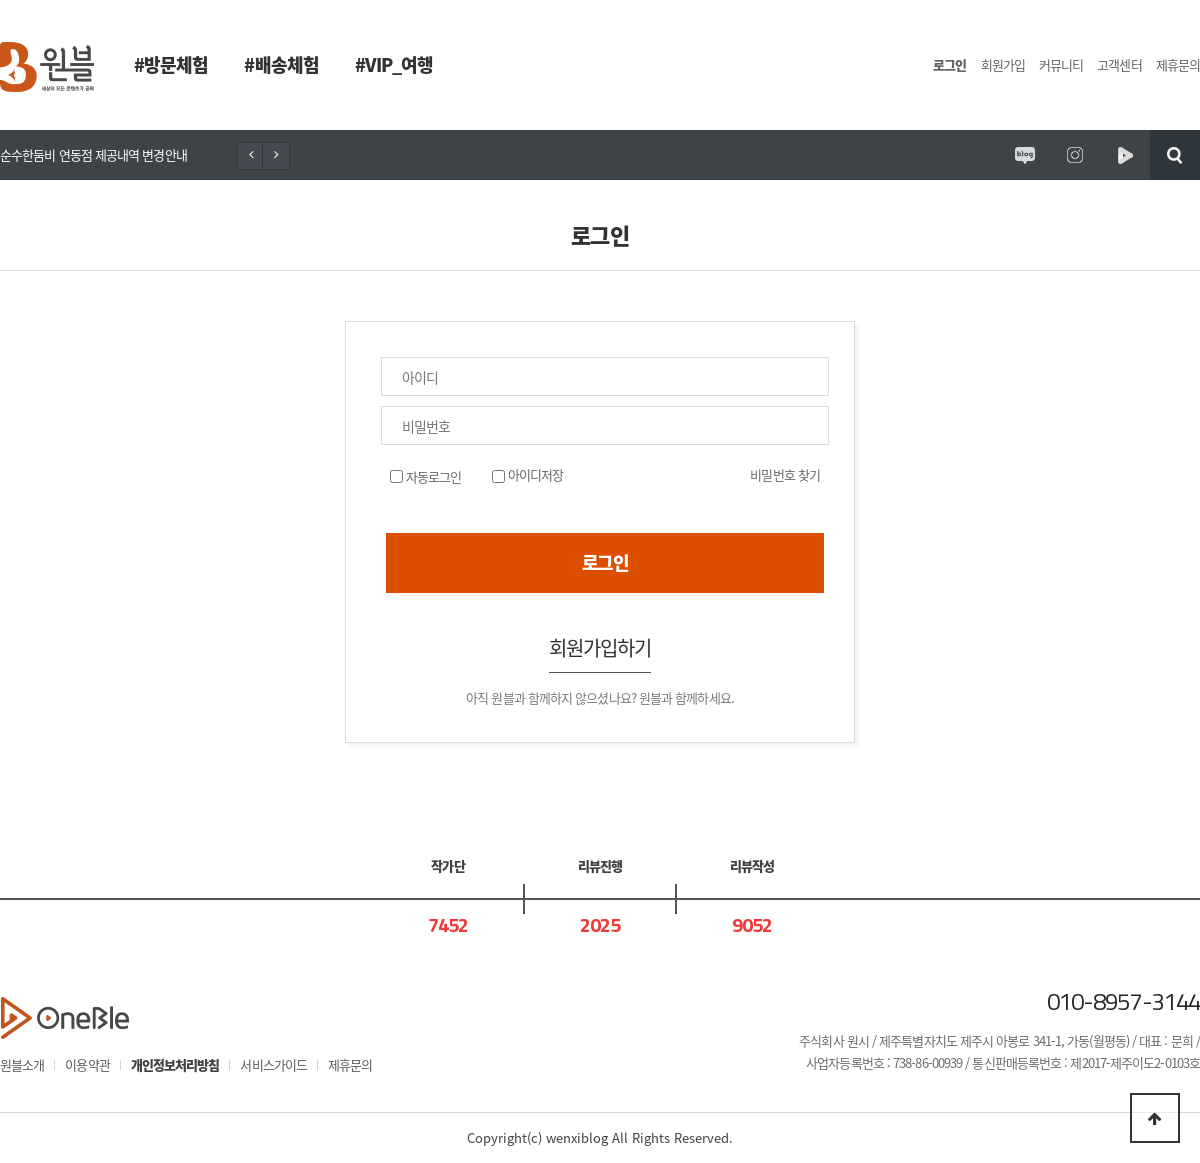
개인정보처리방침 (175, 1064)
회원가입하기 (600, 647)
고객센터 (1119, 64)
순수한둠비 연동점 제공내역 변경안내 (93, 154)
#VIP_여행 (394, 64)
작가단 (447, 865)
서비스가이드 (273, 1064)
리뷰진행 (600, 865)
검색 (1175, 155)
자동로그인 (432, 476)
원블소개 (22, 1064)
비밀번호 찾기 (785, 474)
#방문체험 (171, 64)
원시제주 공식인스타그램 (1075, 155)
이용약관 (87, 1064)
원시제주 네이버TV (1125, 155)
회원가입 (1003, 64)
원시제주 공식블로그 (1025, 155)
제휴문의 (1178, 64)
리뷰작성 (752, 865)
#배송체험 (281, 64)
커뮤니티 (1061, 64)
